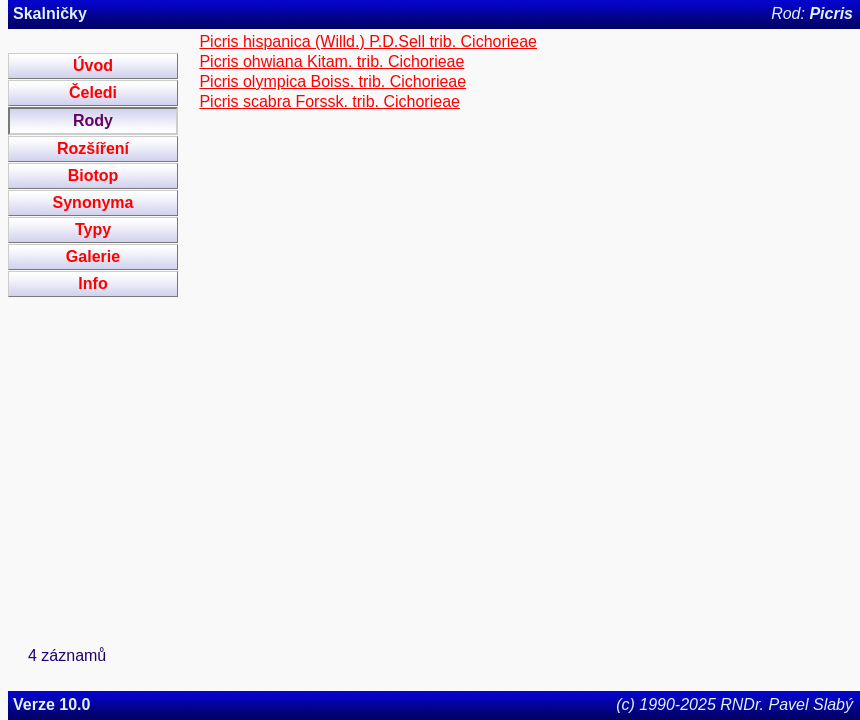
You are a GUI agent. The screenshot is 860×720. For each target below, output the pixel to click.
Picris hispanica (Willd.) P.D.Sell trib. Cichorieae (368, 41)
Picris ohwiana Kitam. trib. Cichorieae (331, 61)
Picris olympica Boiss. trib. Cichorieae (332, 81)
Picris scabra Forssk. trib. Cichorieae (329, 101)
